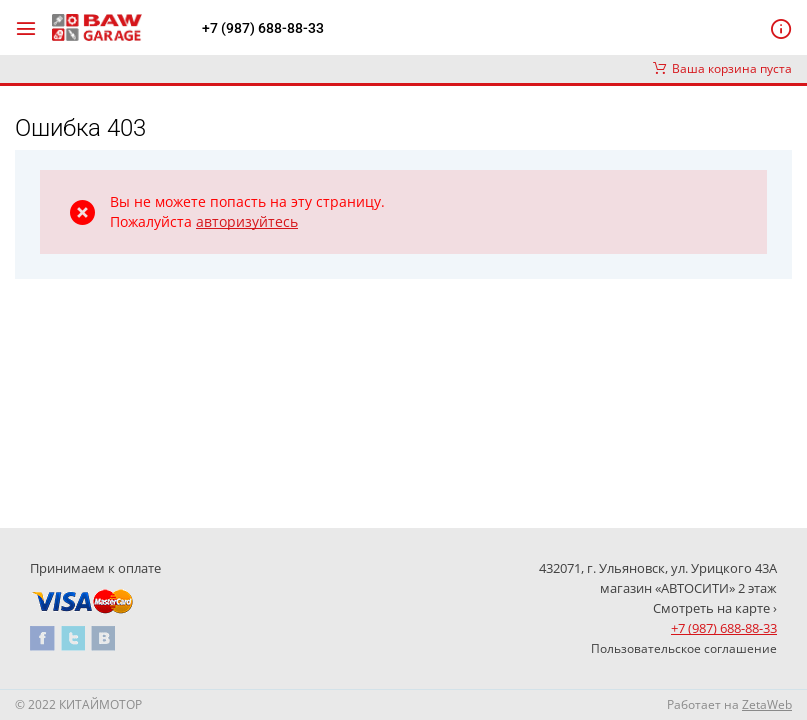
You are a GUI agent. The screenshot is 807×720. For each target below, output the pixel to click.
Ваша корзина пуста (722, 68)
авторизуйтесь (247, 221)
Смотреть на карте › (715, 608)
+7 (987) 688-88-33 (263, 28)
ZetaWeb (767, 704)
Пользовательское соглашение (684, 648)
